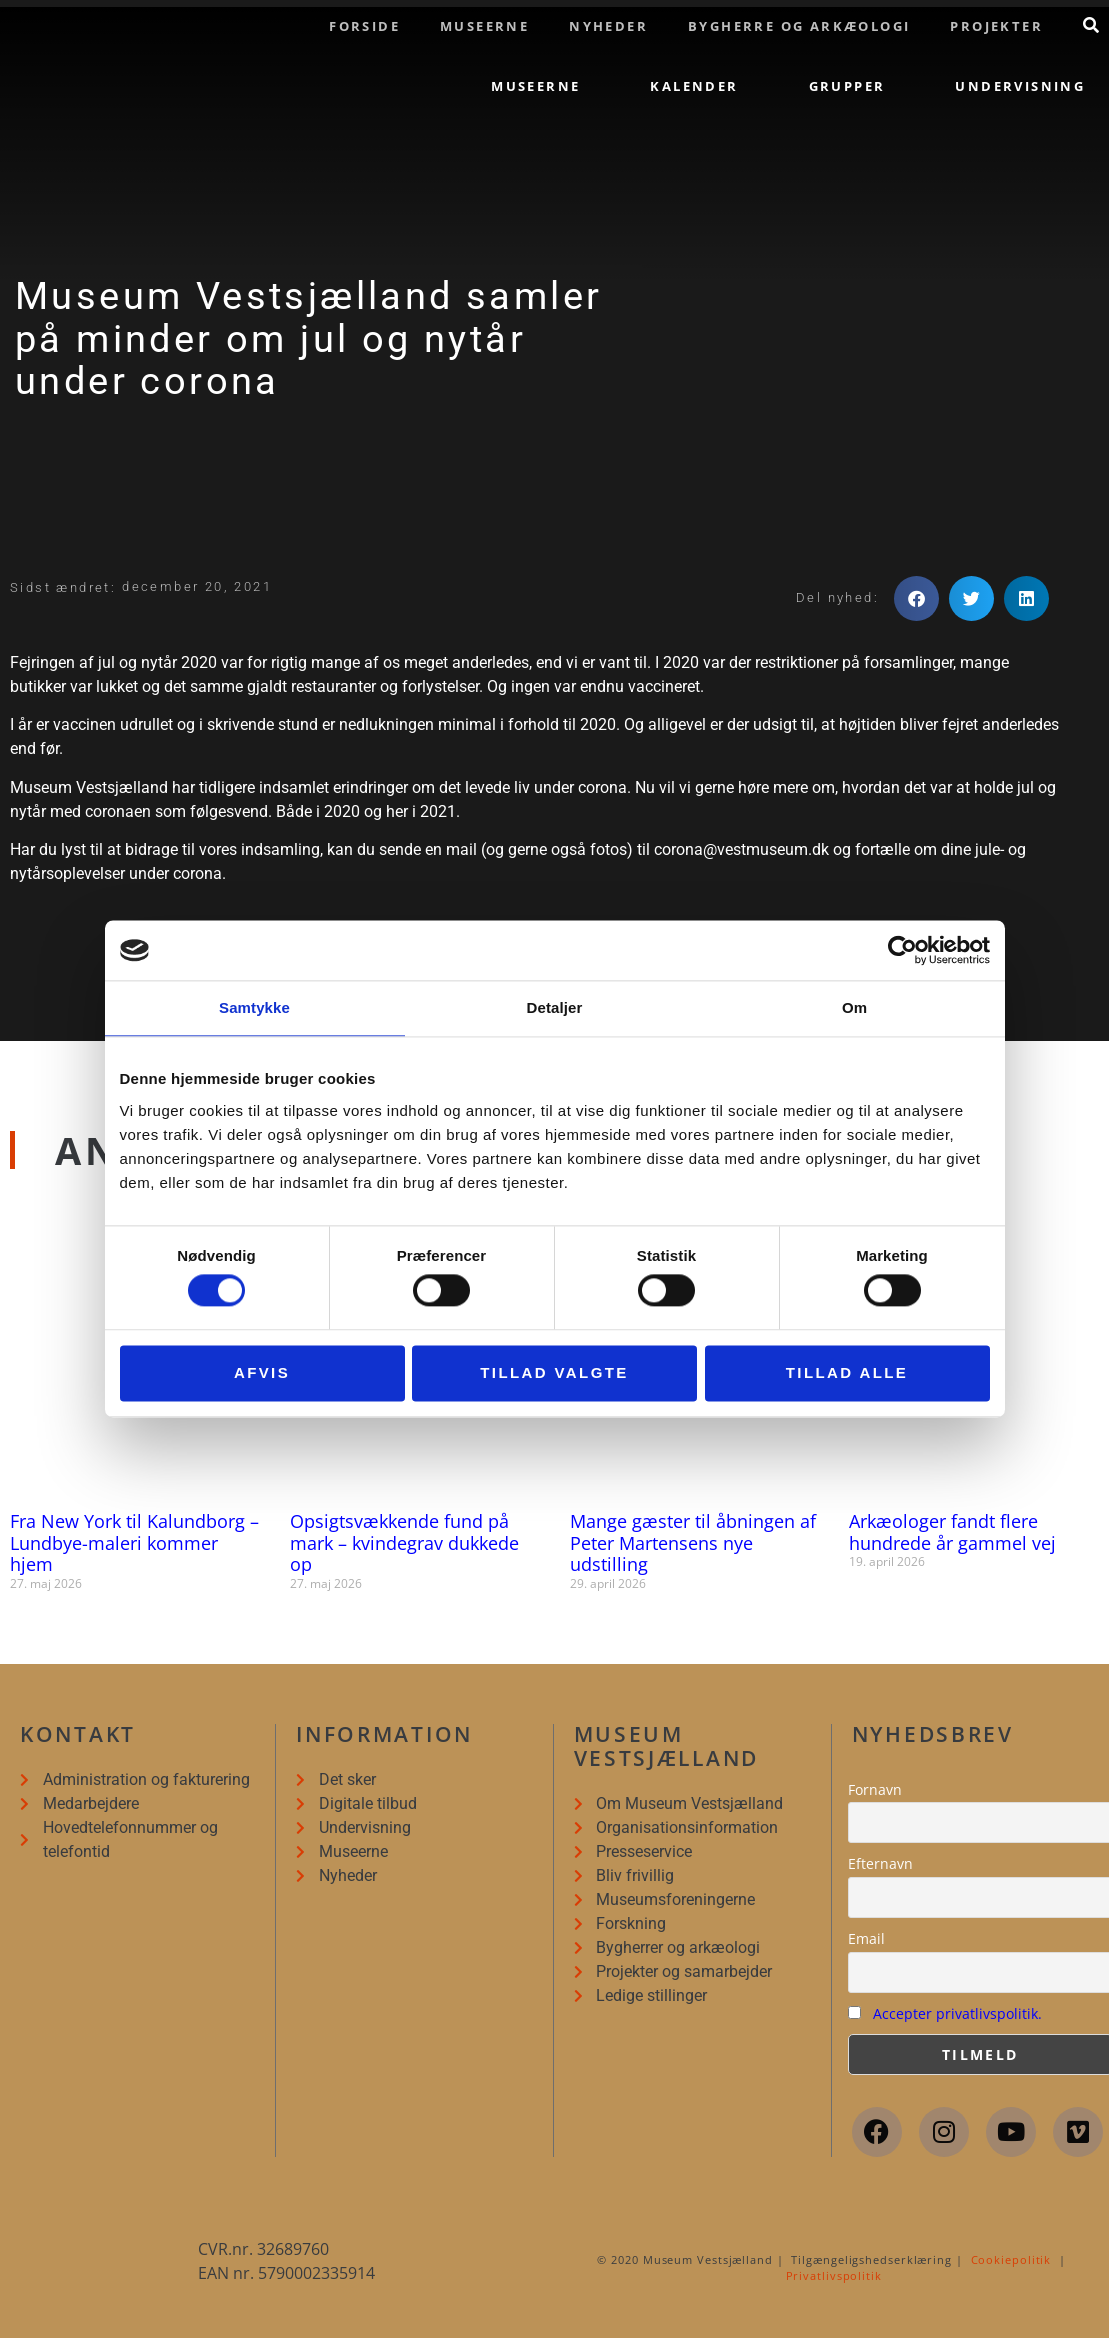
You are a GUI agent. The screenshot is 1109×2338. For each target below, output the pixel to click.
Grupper (847, 86)
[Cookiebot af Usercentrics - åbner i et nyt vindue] (902, 950)
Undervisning (1020, 86)
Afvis (262, 1372)
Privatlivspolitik (834, 2275)
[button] (916, 598)
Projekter (996, 26)
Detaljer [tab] (555, 1007)
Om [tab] (854, 1007)
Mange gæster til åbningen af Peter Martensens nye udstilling (693, 1542)
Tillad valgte (554, 1372)
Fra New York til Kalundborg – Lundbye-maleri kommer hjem (134, 1542)
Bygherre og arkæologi (799, 26)
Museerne (484, 26)
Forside (364, 26)
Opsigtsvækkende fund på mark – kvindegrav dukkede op (404, 1542)
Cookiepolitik (1011, 2259)
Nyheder (608, 26)
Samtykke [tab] (254, 1007)
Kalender (694, 86)
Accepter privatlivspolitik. (957, 2013)
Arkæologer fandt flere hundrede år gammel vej (952, 1532)
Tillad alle (847, 1372)
